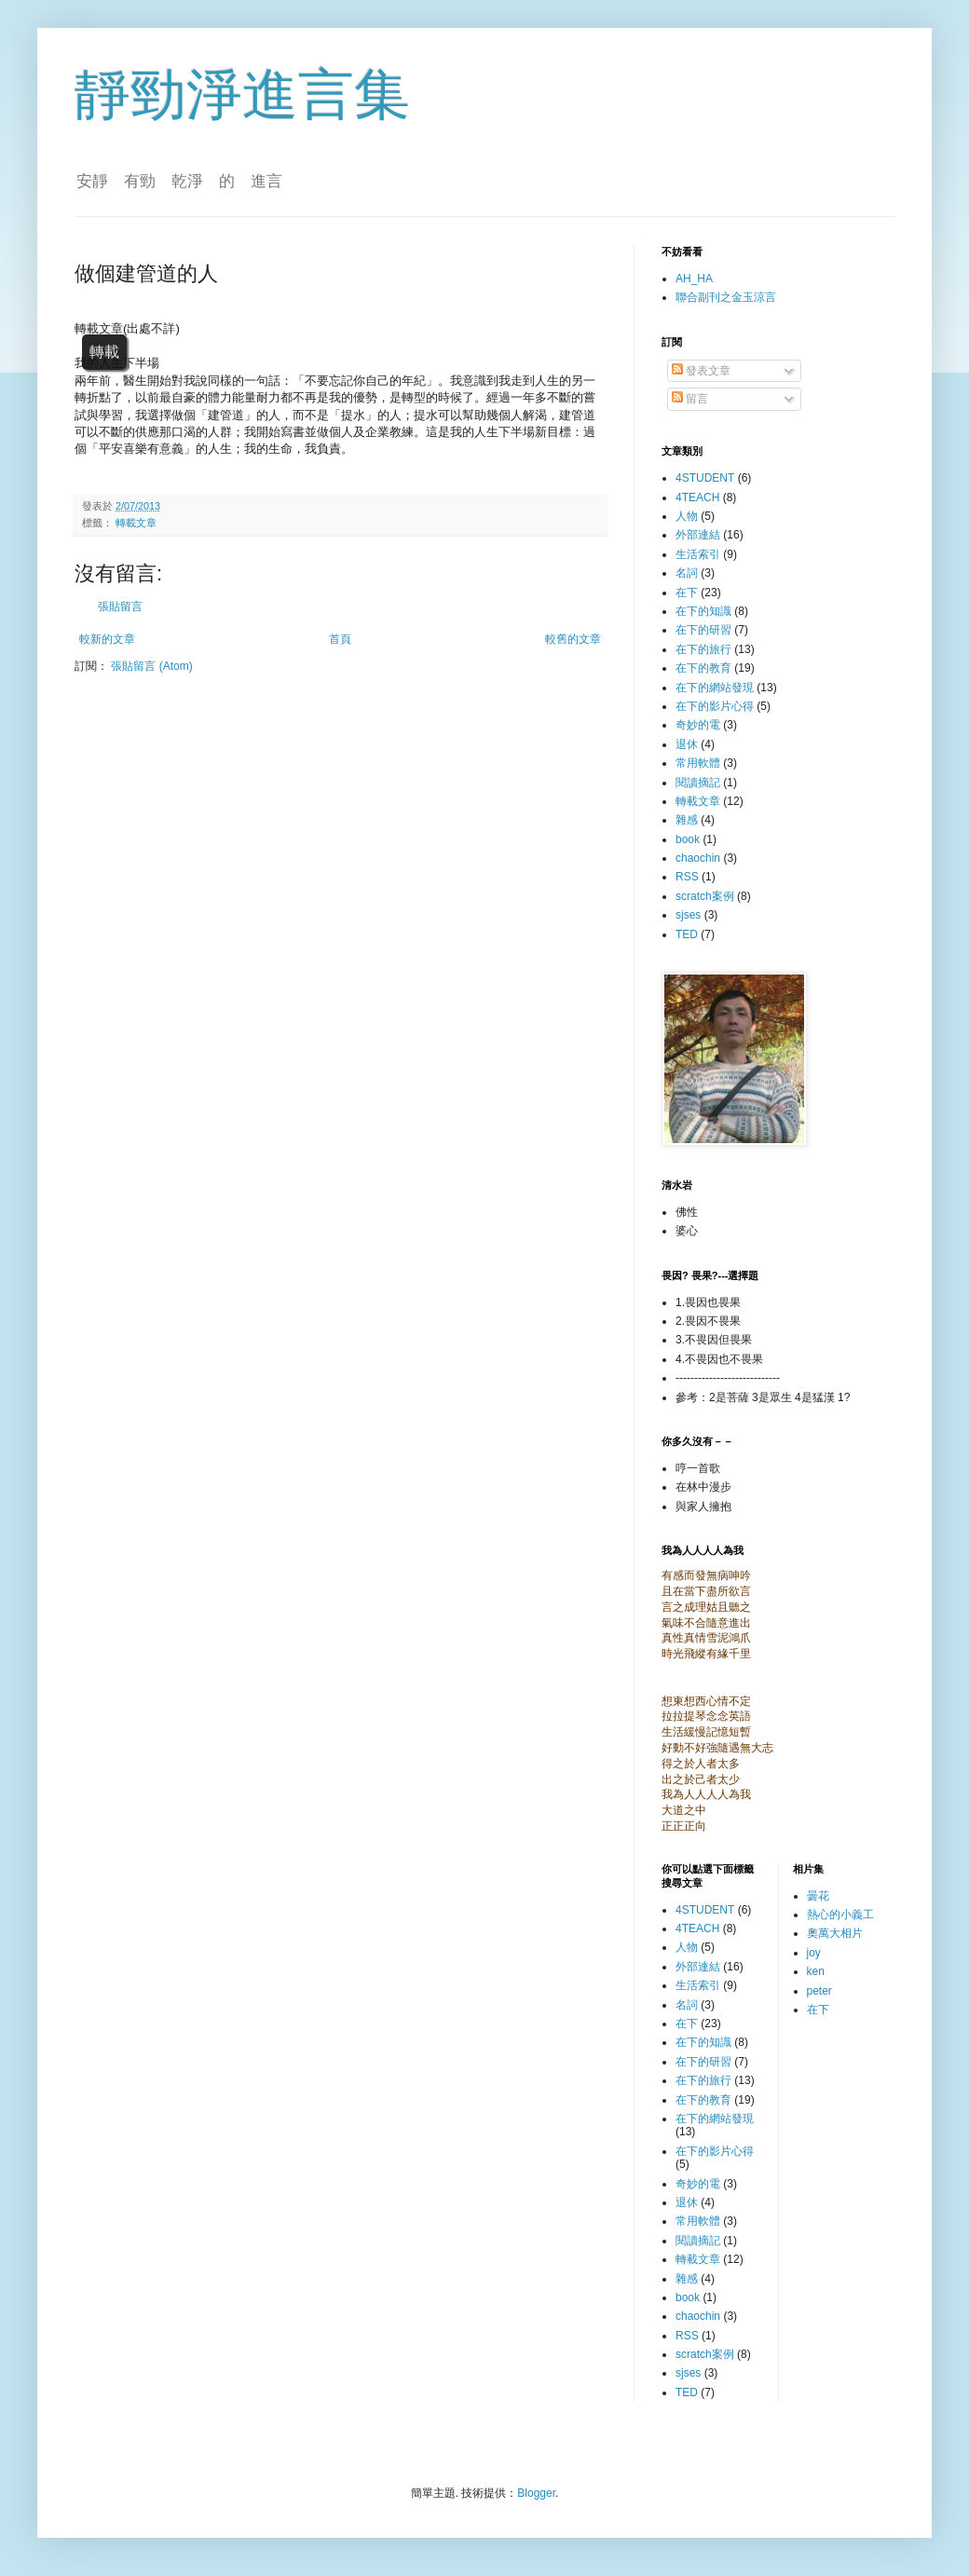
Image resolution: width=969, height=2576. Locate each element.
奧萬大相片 (835, 1933)
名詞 (687, 572)
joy (814, 1952)
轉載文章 (136, 522)
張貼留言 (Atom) (151, 666)
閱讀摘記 (698, 782)
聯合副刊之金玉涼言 (726, 297)
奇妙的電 (698, 724)
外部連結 (698, 534)
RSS (687, 876)
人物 (687, 516)
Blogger (536, 2493)
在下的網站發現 (715, 687)
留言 (690, 398)
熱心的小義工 (840, 1914)
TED (687, 934)
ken (816, 1971)
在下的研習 (703, 629)
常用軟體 (698, 763)
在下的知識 (703, 611)
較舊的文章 (573, 639)
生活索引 (698, 554)
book (688, 839)
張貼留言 (120, 606)
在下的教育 (703, 668)
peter (819, 1990)
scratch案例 (705, 896)
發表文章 (701, 370)
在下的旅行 (703, 649)
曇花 (818, 1895)
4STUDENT (705, 477)
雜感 (687, 819)
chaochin (698, 858)
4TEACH (697, 497)
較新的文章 (107, 639)
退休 (687, 744)
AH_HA (694, 278)
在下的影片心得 (715, 706)
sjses (688, 914)
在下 (687, 592)
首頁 (340, 639)
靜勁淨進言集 (242, 94)
